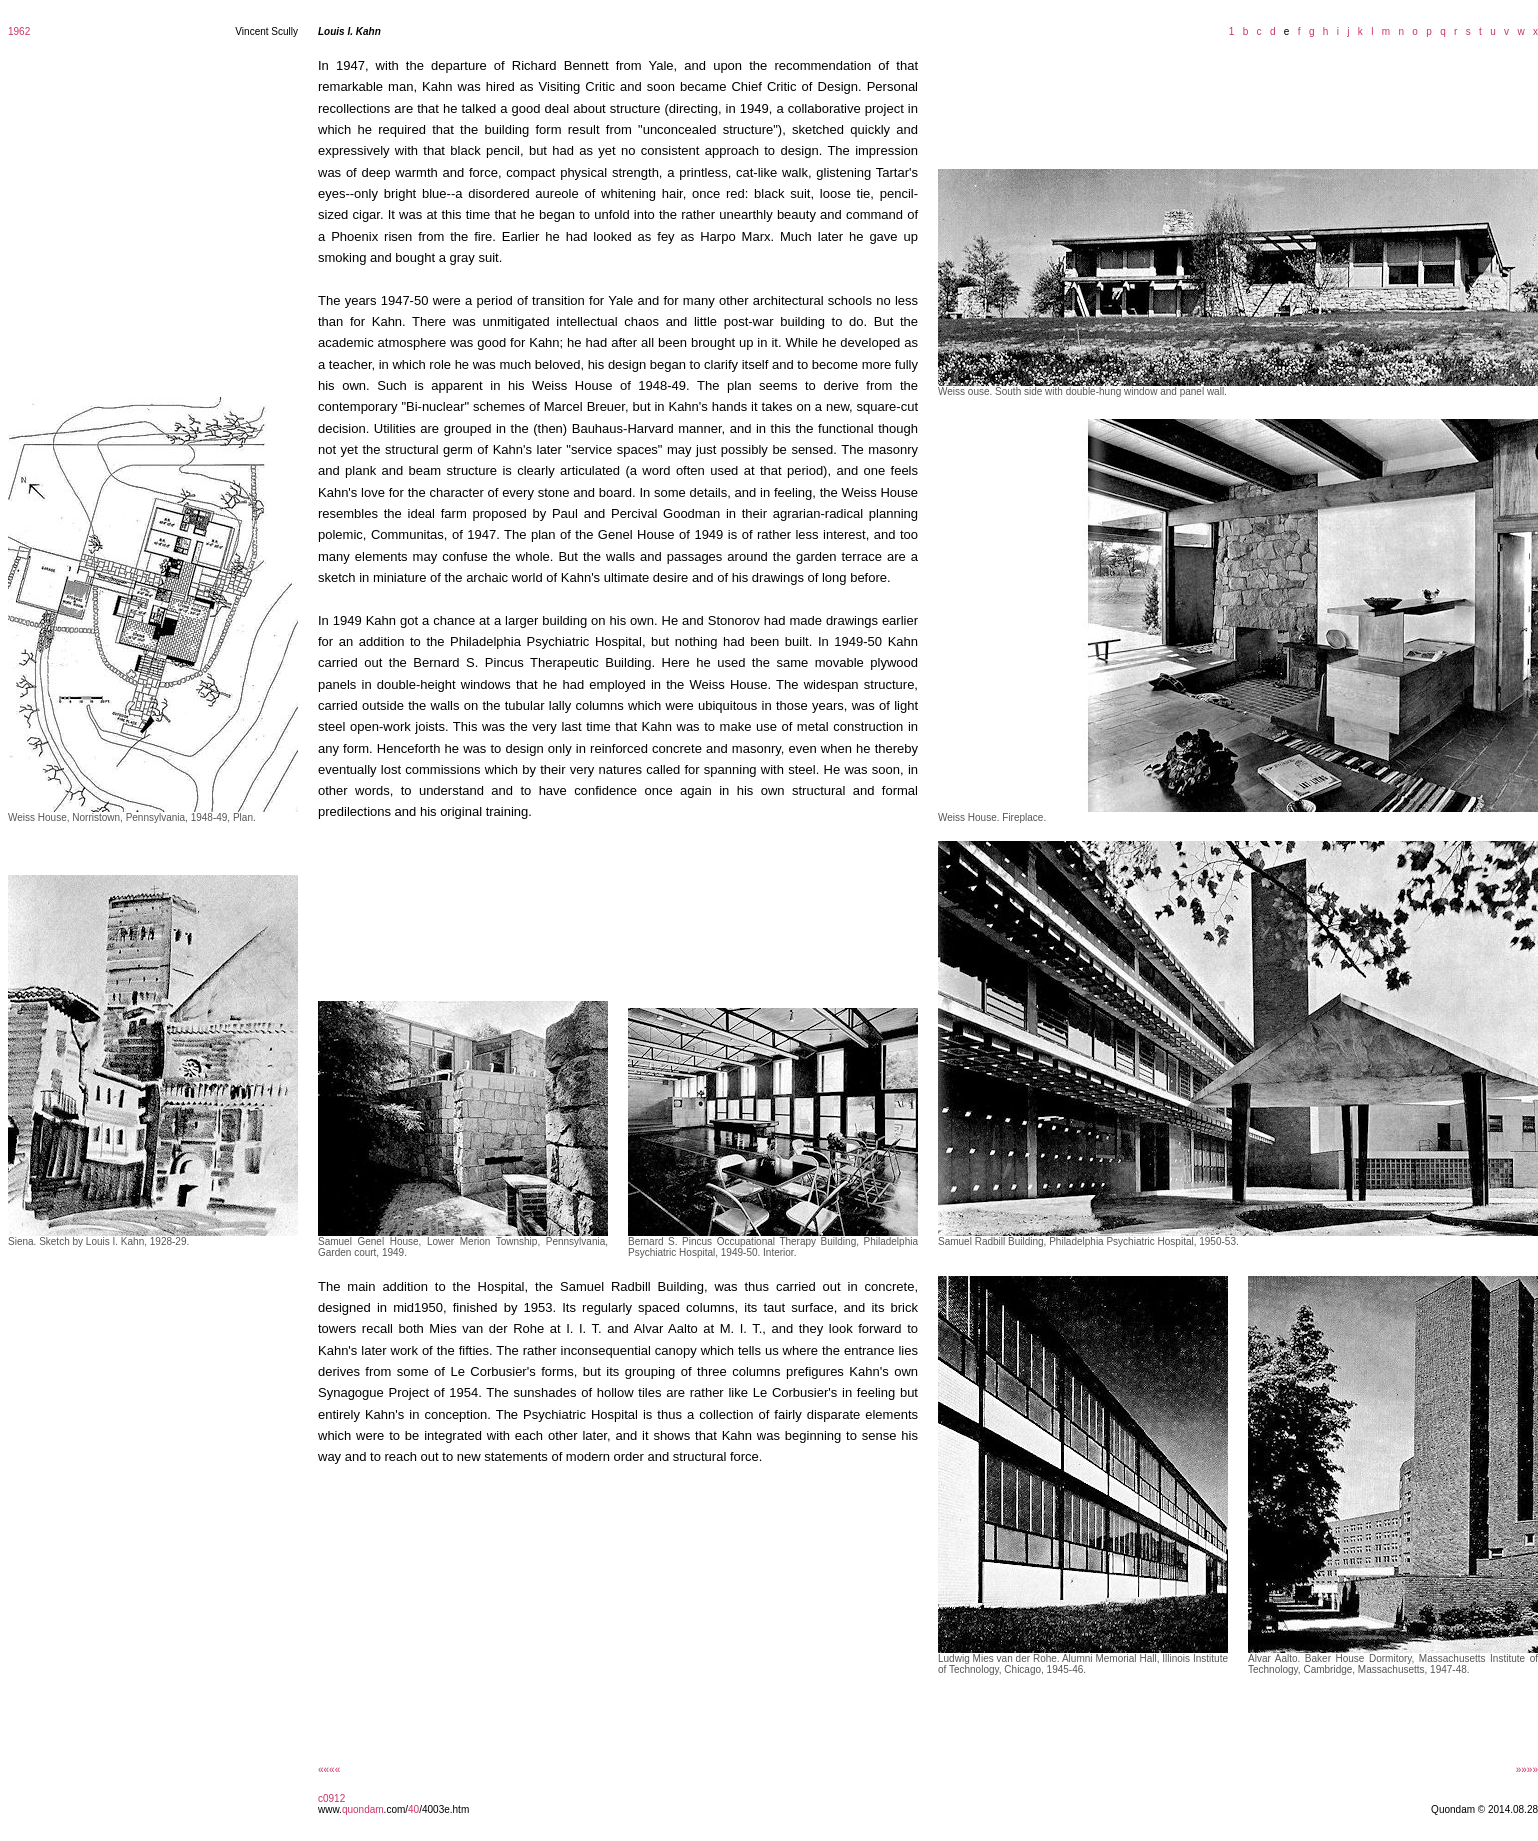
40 (413, 1809)
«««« (329, 1769)
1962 (19, 31)
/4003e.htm (444, 1809)
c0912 (331, 1798)
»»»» (1527, 1769)
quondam (363, 1809)
